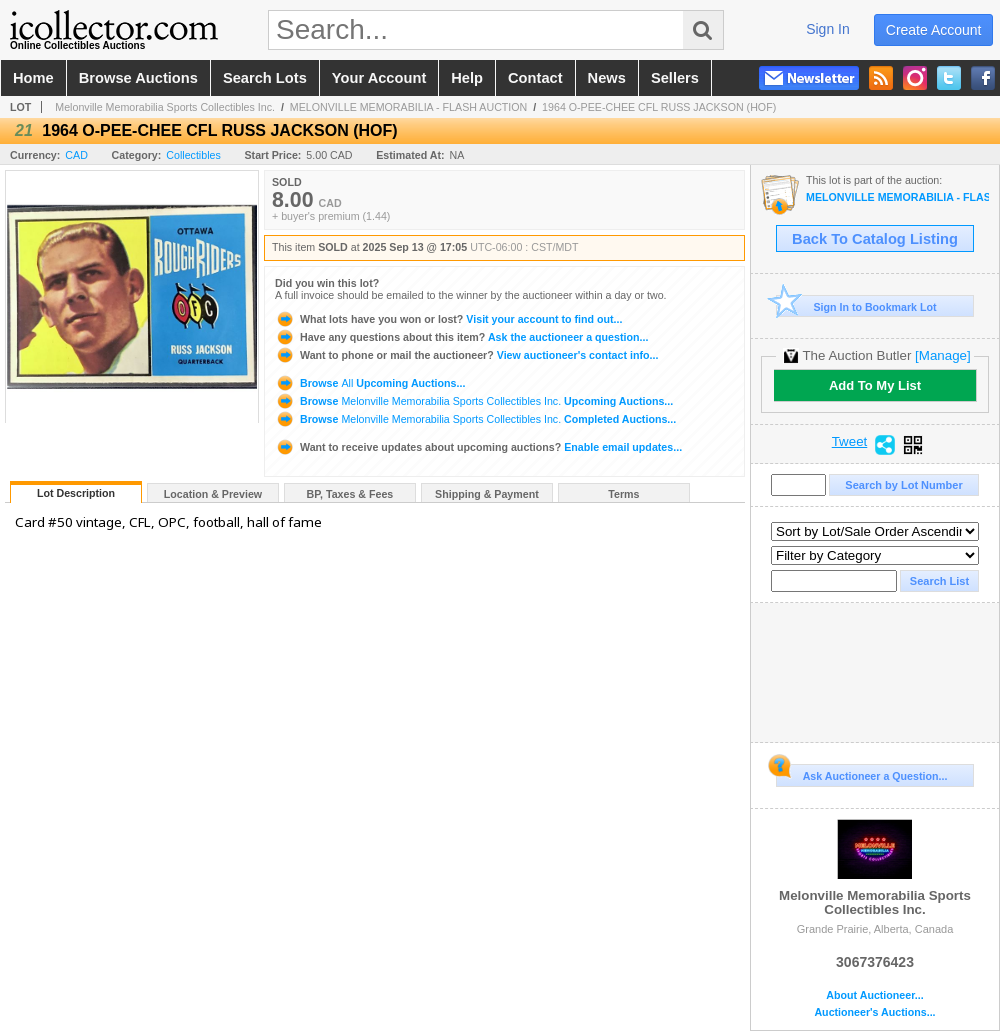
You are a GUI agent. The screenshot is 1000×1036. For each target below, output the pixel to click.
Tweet (850, 442)
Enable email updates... (478, 447)
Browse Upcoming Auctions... (370, 383)
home (33, 78)
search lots (265, 78)
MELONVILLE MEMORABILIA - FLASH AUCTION (408, 107)
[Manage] (942, 355)
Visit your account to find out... (448, 319)
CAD (76, 155)
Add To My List (875, 385)
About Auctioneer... (874, 995)
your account (379, 78)
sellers (675, 78)
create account (934, 30)
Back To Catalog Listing (875, 239)
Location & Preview (213, 494)
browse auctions (138, 78)
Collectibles (193, 155)
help (467, 78)
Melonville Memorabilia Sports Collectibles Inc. (165, 107)
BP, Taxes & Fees (350, 494)
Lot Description (76, 493)
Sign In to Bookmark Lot (856, 306)
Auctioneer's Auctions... (874, 1012)
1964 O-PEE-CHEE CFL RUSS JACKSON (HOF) (659, 107)
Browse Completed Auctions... (475, 419)
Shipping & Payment (487, 494)
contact (535, 78)
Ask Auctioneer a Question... (861, 773)
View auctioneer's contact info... (466, 355)
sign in (828, 29)
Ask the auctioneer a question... (461, 337)
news (607, 78)
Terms (623, 494)
